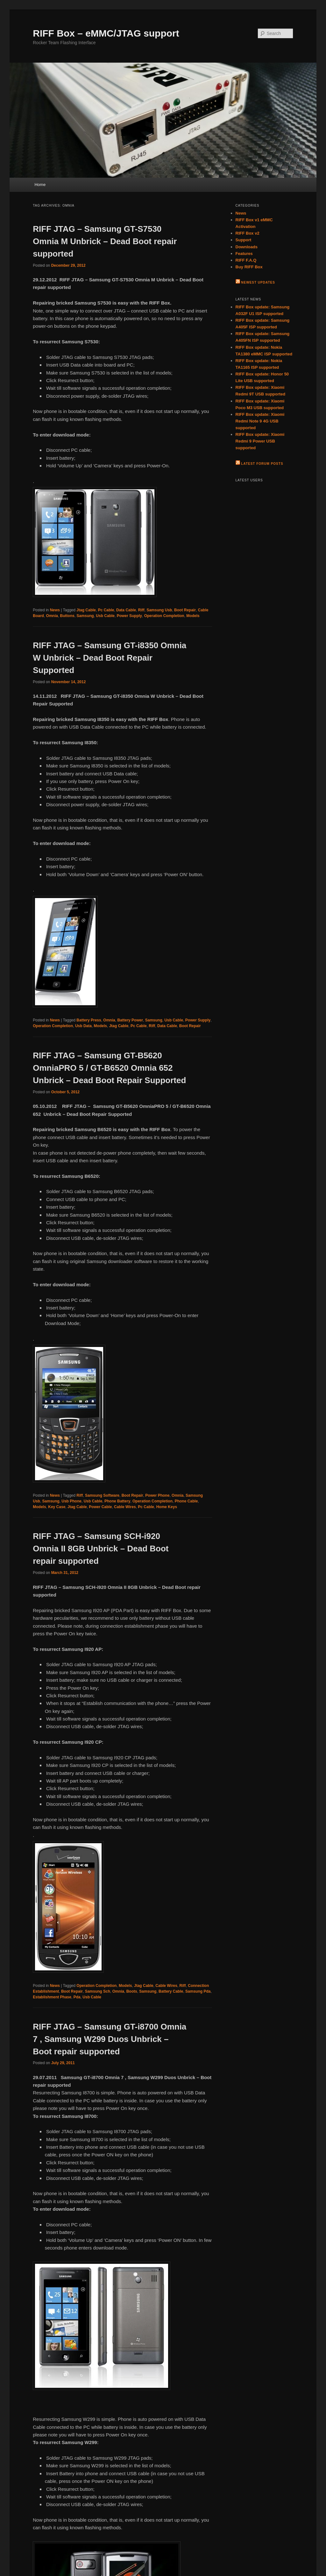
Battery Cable (171, 1991)
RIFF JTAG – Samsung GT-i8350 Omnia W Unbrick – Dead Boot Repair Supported (109, 658)
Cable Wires (125, 1507)
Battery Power (130, 1020)
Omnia (52, 616)
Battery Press (88, 1020)
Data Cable (126, 610)
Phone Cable (186, 1501)
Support (244, 239)
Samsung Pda (197, 1991)
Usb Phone (71, 1501)
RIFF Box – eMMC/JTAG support (106, 33)
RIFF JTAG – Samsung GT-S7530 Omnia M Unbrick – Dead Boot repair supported (105, 241)
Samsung (85, 616)
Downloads (247, 246)
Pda (77, 1997)
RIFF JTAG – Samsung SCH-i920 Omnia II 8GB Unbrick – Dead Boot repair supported (100, 1548)
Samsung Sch (97, 1991)
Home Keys (166, 1507)
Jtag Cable (86, 610)
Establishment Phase (52, 1997)
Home (40, 184)
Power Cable (100, 1507)
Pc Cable (106, 610)
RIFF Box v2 (247, 233)
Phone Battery (117, 1501)
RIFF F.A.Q (246, 260)
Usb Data (83, 1026)
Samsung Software (102, 1495)
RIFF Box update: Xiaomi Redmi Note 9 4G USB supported (260, 421)
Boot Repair (185, 610)
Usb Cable (105, 616)
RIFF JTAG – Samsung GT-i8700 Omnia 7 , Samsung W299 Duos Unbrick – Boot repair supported (109, 2039)
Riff (141, 610)
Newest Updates (258, 282)
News (55, 610)
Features (244, 253)
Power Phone (157, 1495)
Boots (131, 1991)
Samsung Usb (159, 610)
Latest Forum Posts (262, 463)
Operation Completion (164, 616)
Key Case (56, 1507)
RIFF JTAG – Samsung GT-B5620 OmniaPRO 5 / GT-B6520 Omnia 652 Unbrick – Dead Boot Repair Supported (109, 1068)
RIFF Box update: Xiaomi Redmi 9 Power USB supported (260, 441)
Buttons (67, 616)
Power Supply (129, 616)
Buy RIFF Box (249, 266)
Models (192, 616)
